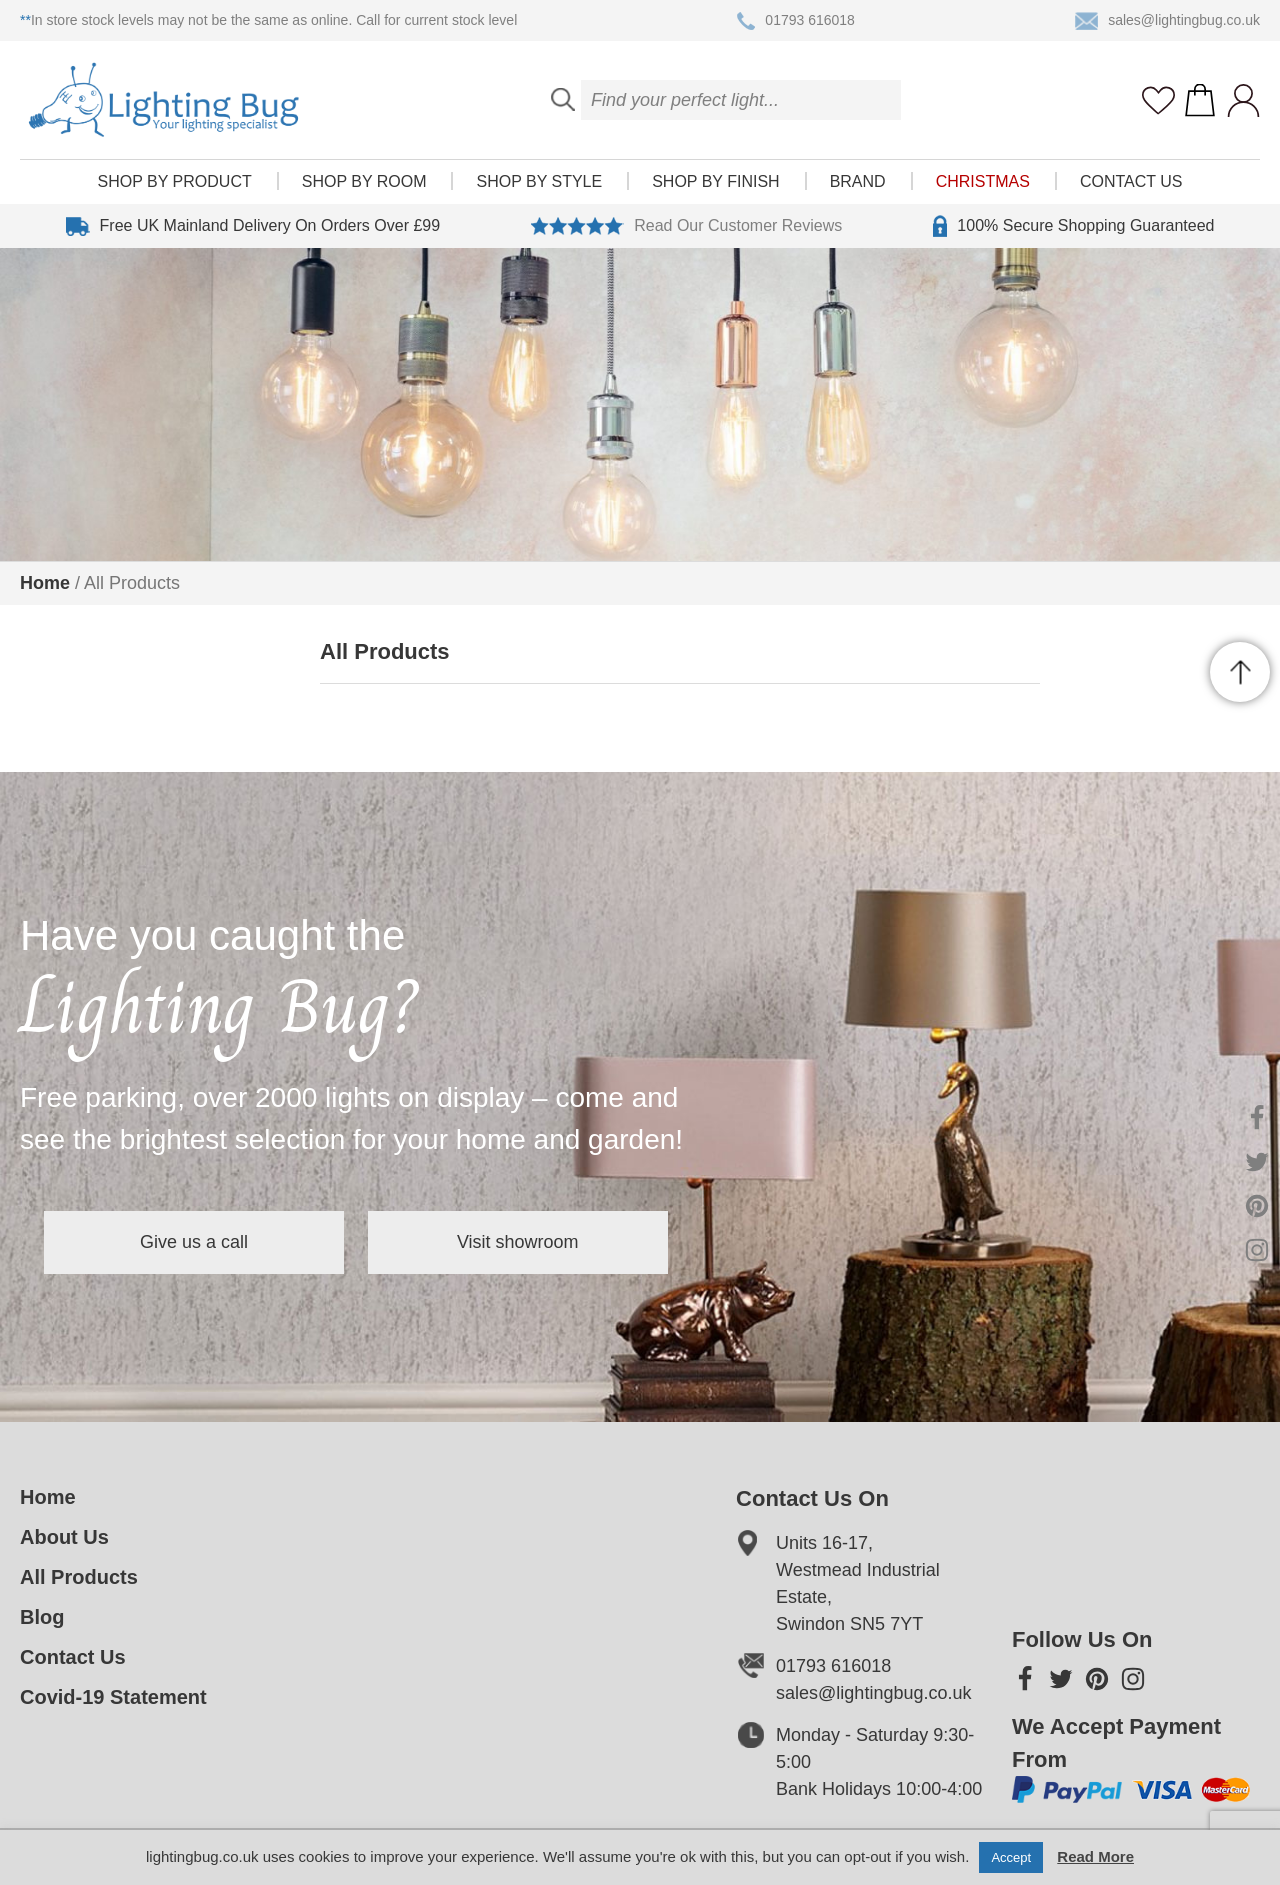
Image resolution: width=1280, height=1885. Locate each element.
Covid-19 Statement (113, 1697)
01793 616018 (796, 21)
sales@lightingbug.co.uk (1167, 21)
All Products (79, 1577)
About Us (64, 1537)
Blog (42, 1617)
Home (45, 583)
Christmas (983, 181)
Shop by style (539, 181)
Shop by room (364, 181)
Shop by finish (715, 181)
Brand (858, 181)
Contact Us (1131, 181)
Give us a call (194, 1242)
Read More (1095, 1856)
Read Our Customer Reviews (686, 226)
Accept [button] (1011, 1857)
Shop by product (175, 181)
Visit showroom (518, 1242)
